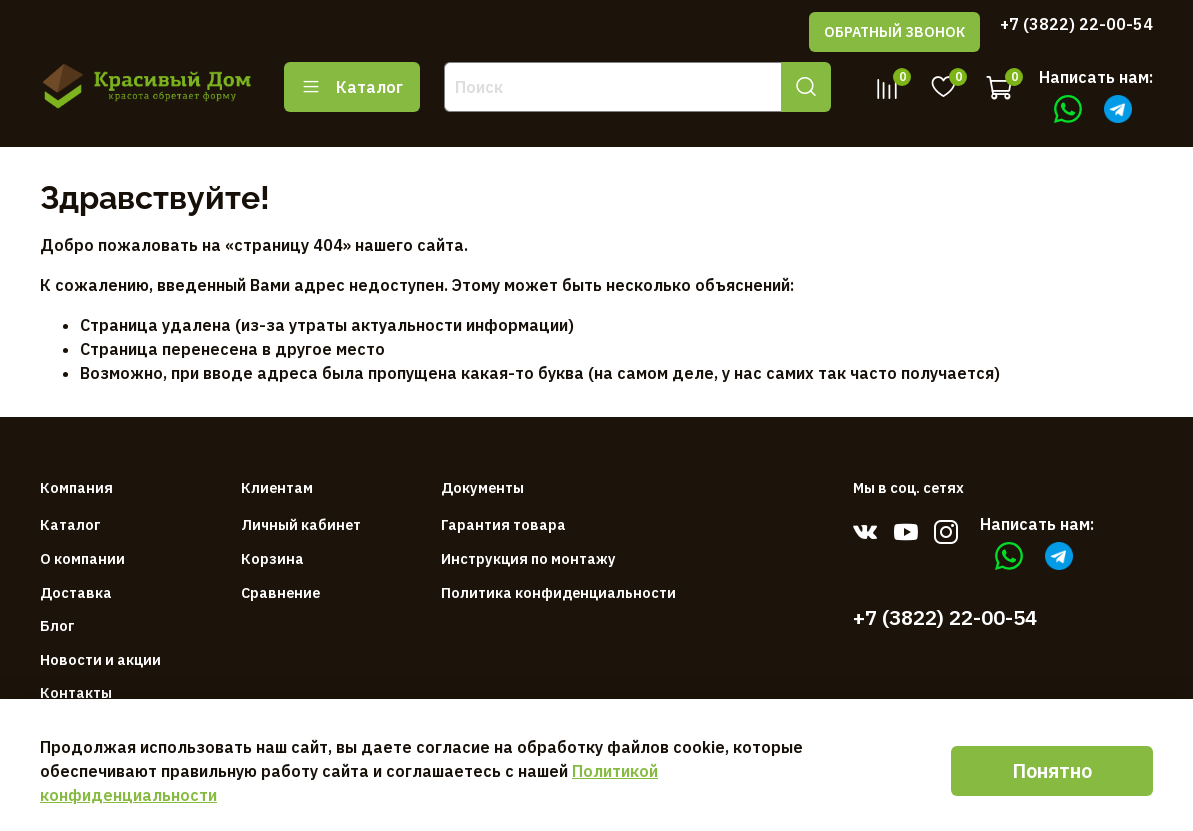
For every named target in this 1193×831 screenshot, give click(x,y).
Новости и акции (100, 659)
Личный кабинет (301, 524)
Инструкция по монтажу (528, 558)
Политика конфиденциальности (558, 592)
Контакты (76, 692)
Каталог (352, 87)
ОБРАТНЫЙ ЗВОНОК (894, 32)
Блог (57, 625)
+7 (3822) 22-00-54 (1076, 24)
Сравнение (280, 592)
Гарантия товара (503, 524)
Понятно (1052, 770)
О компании (82, 558)
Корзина (272, 558)
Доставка (76, 592)
